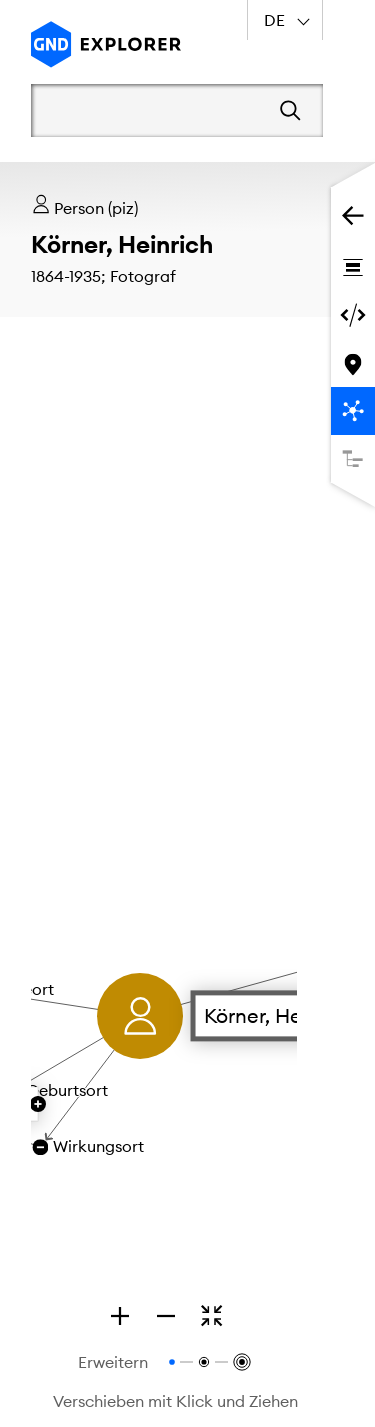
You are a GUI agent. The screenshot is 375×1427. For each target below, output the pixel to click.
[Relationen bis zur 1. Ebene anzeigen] (172, 1362)
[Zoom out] (166, 1316)
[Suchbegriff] (149, 110)
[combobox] (285, 20)
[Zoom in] (120, 1316)
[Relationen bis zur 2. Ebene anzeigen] (204, 1362)
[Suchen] (290, 111)
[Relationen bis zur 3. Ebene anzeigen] (240, 1362)
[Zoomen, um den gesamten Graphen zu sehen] (212, 1316)
